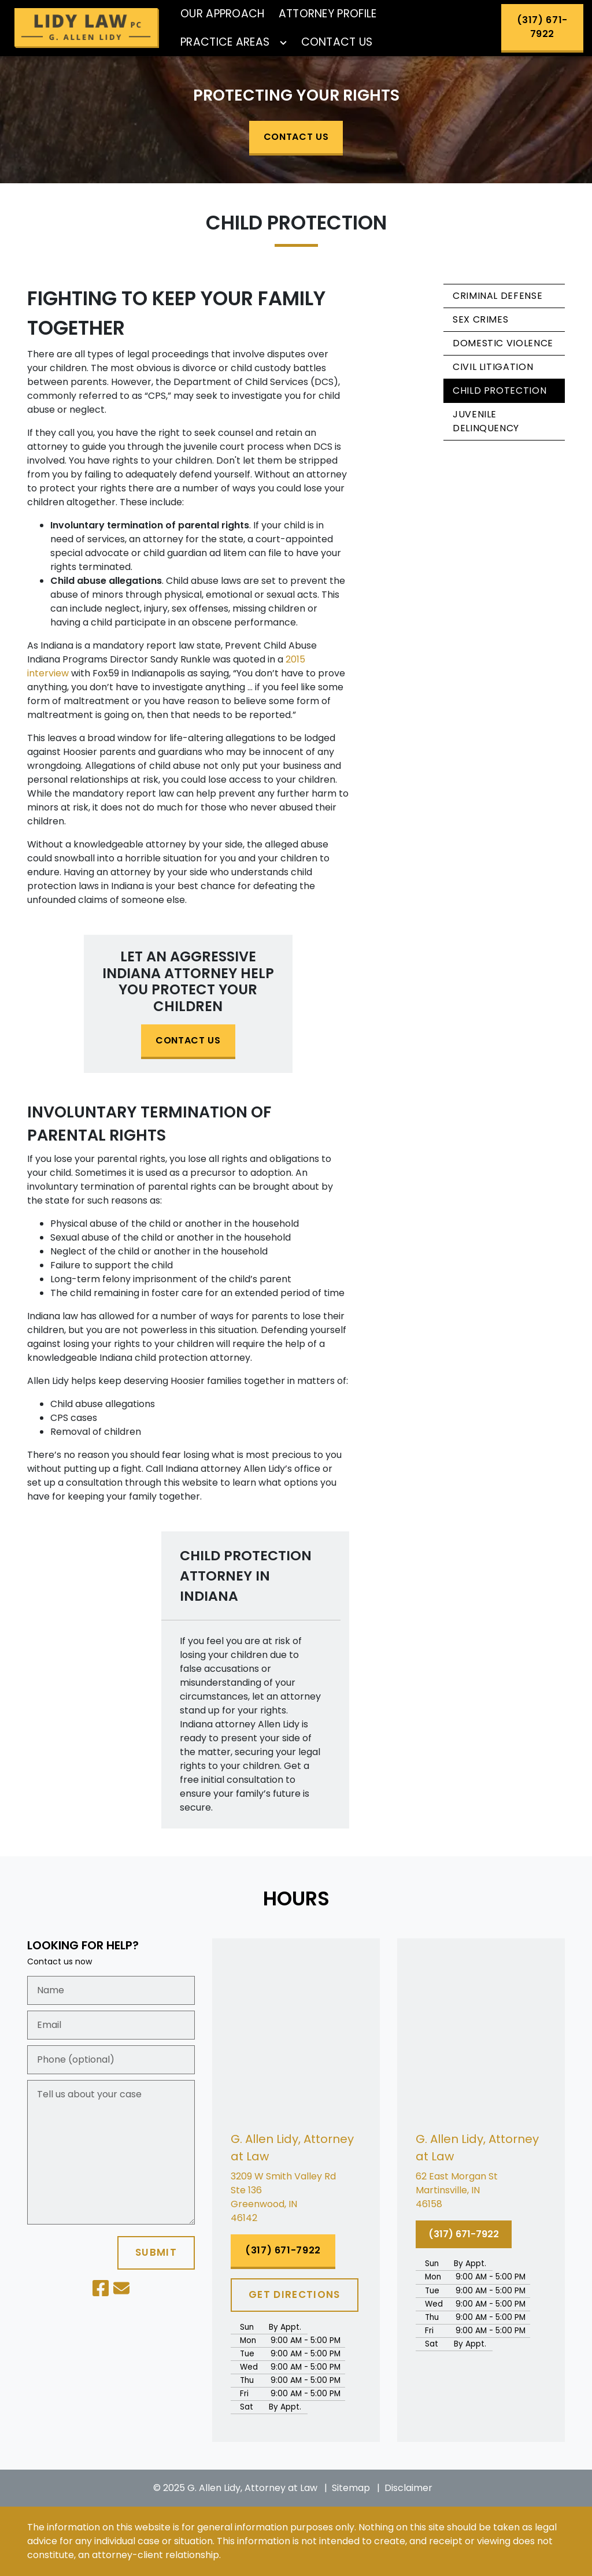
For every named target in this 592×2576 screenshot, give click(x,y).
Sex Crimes (480, 319)
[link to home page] (86, 28)
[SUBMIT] (156, 2253)
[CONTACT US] (296, 138)
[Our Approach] (222, 14)
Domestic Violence (503, 343)
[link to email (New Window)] (121, 2288)
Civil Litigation (493, 366)
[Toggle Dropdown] (283, 43)
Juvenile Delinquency (486, 421)
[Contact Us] (337, 42)
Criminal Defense (497, 295)
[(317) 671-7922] (542, 28)
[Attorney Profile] (328, 14)
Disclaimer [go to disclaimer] (408, 2487)
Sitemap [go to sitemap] (351, 2487)
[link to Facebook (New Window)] (100, 2288)
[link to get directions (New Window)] (296, 2197)
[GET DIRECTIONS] (294, 2295)
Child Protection (499, 390)
